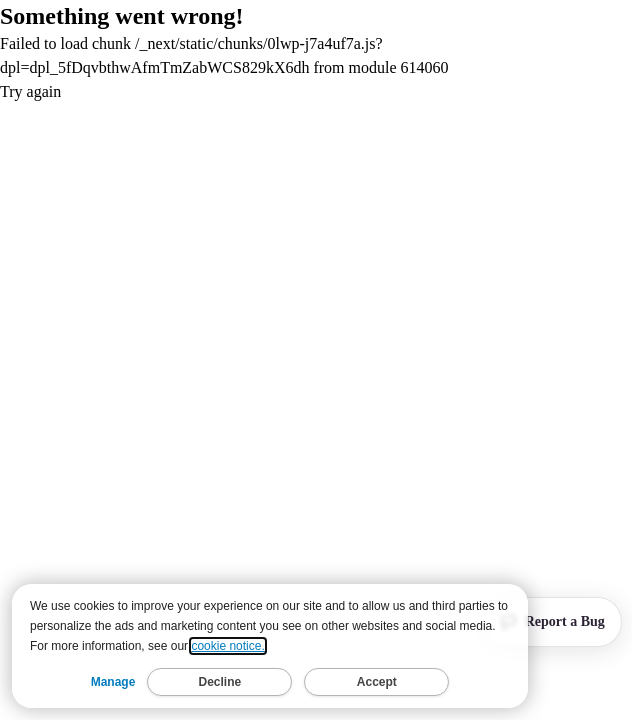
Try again (30, 91)
